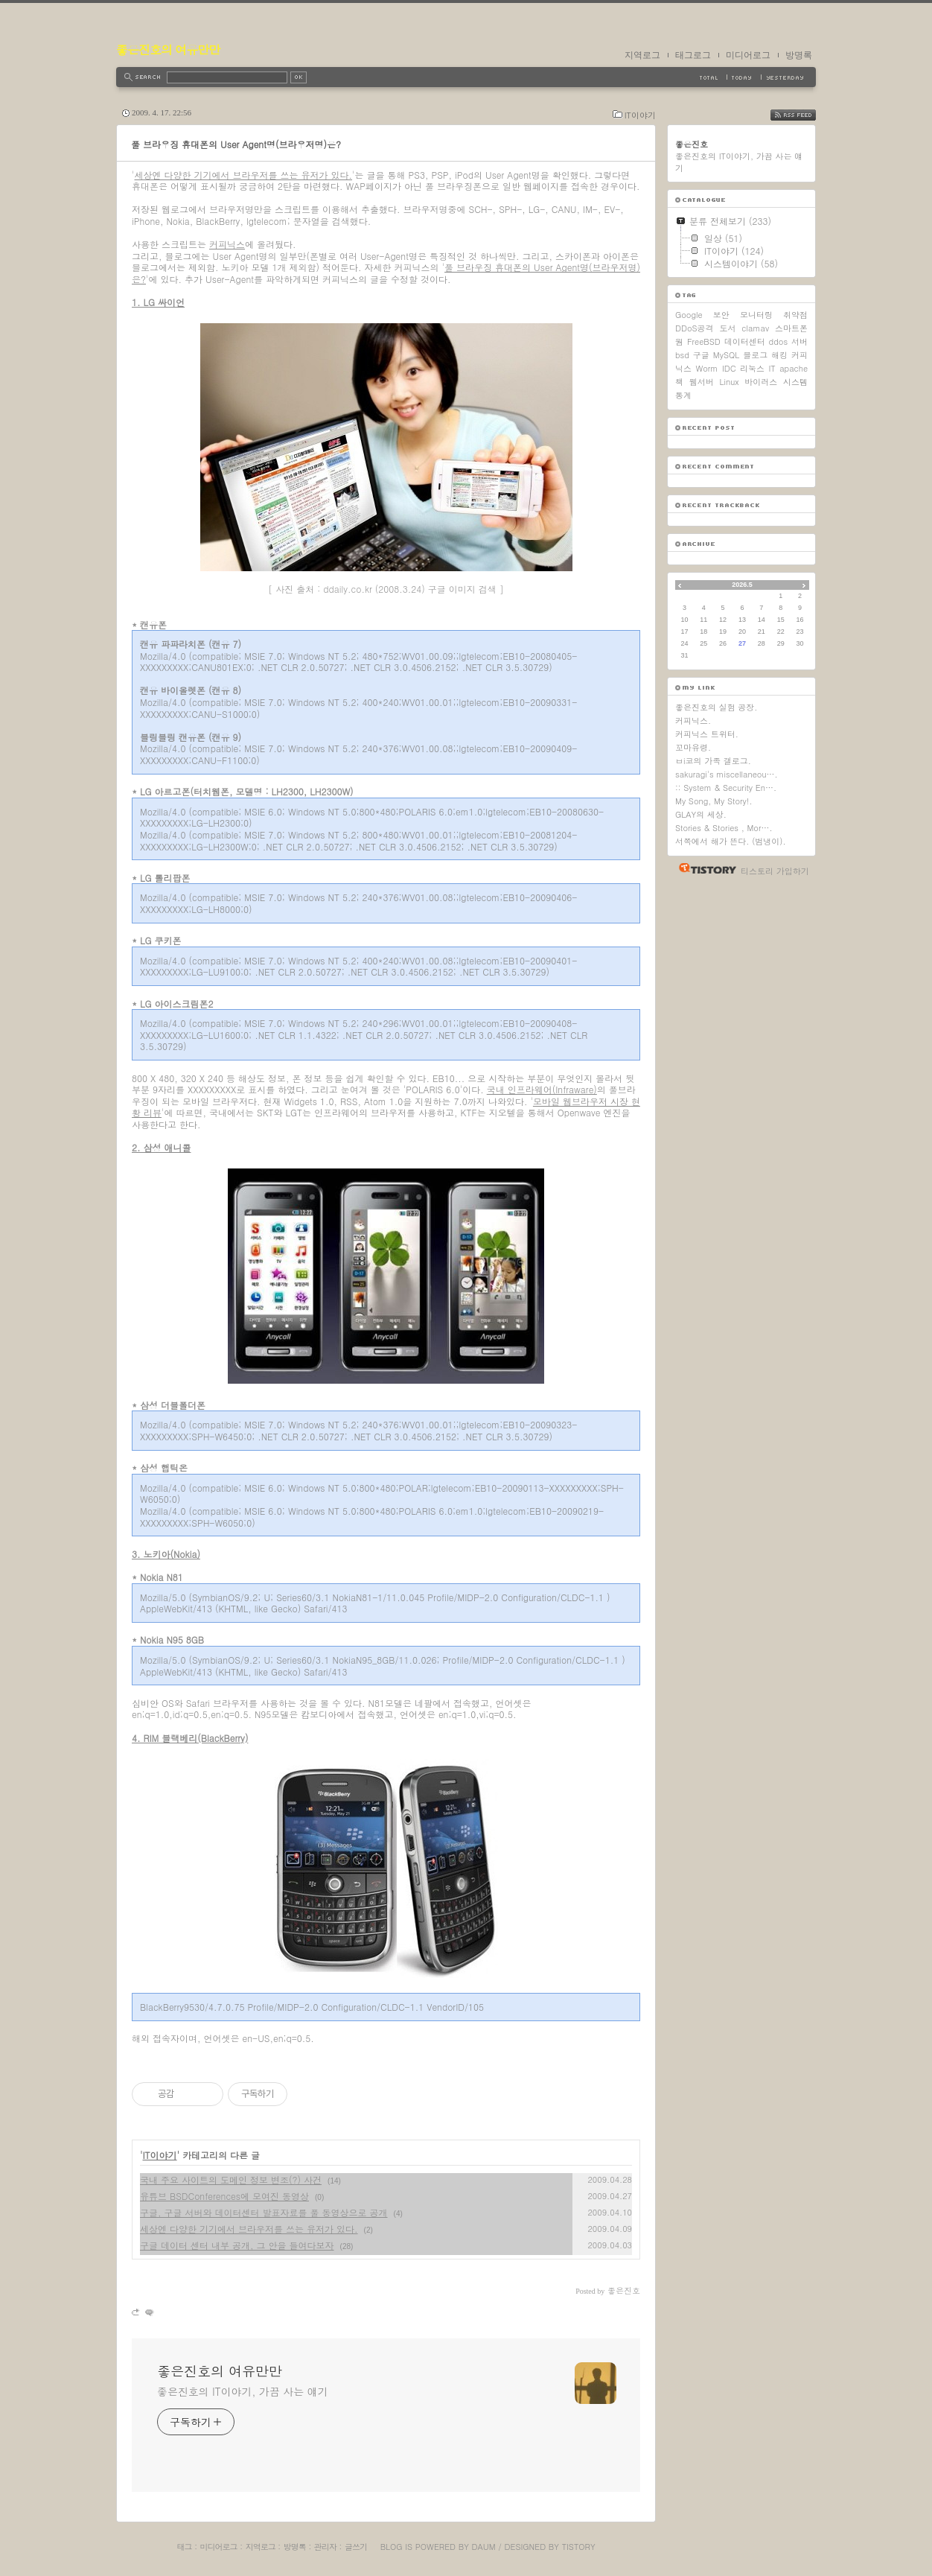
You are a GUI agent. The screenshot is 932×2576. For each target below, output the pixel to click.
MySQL (726, 354)
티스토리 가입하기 (775, 871)
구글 (701, 354)
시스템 (795, 381)
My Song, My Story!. (714, 801)
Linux (728, 381)
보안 (721, 314)
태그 (183, 2546)
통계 (683, 395)
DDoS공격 (694, 328)
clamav (755, 328)
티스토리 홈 (703, 868)
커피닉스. (693, 720)
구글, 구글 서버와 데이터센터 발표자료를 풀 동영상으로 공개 (264, 2212)
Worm (706, 368)
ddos (778, 341)
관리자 (325, 2546)
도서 (727, 328)
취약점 (795, 314)
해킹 (779, 354)
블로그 (755, 354)
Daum (484, 2546)
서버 (799, 341)
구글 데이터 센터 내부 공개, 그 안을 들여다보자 (237, 2245)
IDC (729, 368)
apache (793, 368)
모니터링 (756, 314)
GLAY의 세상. (701, 814)
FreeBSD (704, 341)
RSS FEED (804, 115)
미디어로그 (748, 55)
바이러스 (760, 381)
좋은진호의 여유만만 (168, 49)
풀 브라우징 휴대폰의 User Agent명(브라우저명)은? (236, 144)
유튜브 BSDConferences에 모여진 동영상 (224, 2195)
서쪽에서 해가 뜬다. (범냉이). (730, 841)
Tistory (579, 2546)
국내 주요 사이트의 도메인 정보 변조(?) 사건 (231, 2179)
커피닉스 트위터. (706, 734)
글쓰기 (356, 2546)
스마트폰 (791, 328)
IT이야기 (640, 115)
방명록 (798, 55)
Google (689, 314)
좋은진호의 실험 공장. (716, 707)
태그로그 (693, 55)
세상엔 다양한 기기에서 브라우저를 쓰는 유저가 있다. (244, 174)
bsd (682, 354)
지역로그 (642, 55)
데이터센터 (744, 341)
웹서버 (701, 381)
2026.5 (742, 584)
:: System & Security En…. (725, 787)
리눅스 (752, 368)
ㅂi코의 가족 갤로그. (713, 760)
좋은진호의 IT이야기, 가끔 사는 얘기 (242, 2391)
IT (771, 368)
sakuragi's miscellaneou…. (726, 774)
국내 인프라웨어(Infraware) (542, 1089)
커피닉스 (227, 244)
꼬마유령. (693, 747)
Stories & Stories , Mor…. (724, 827)
